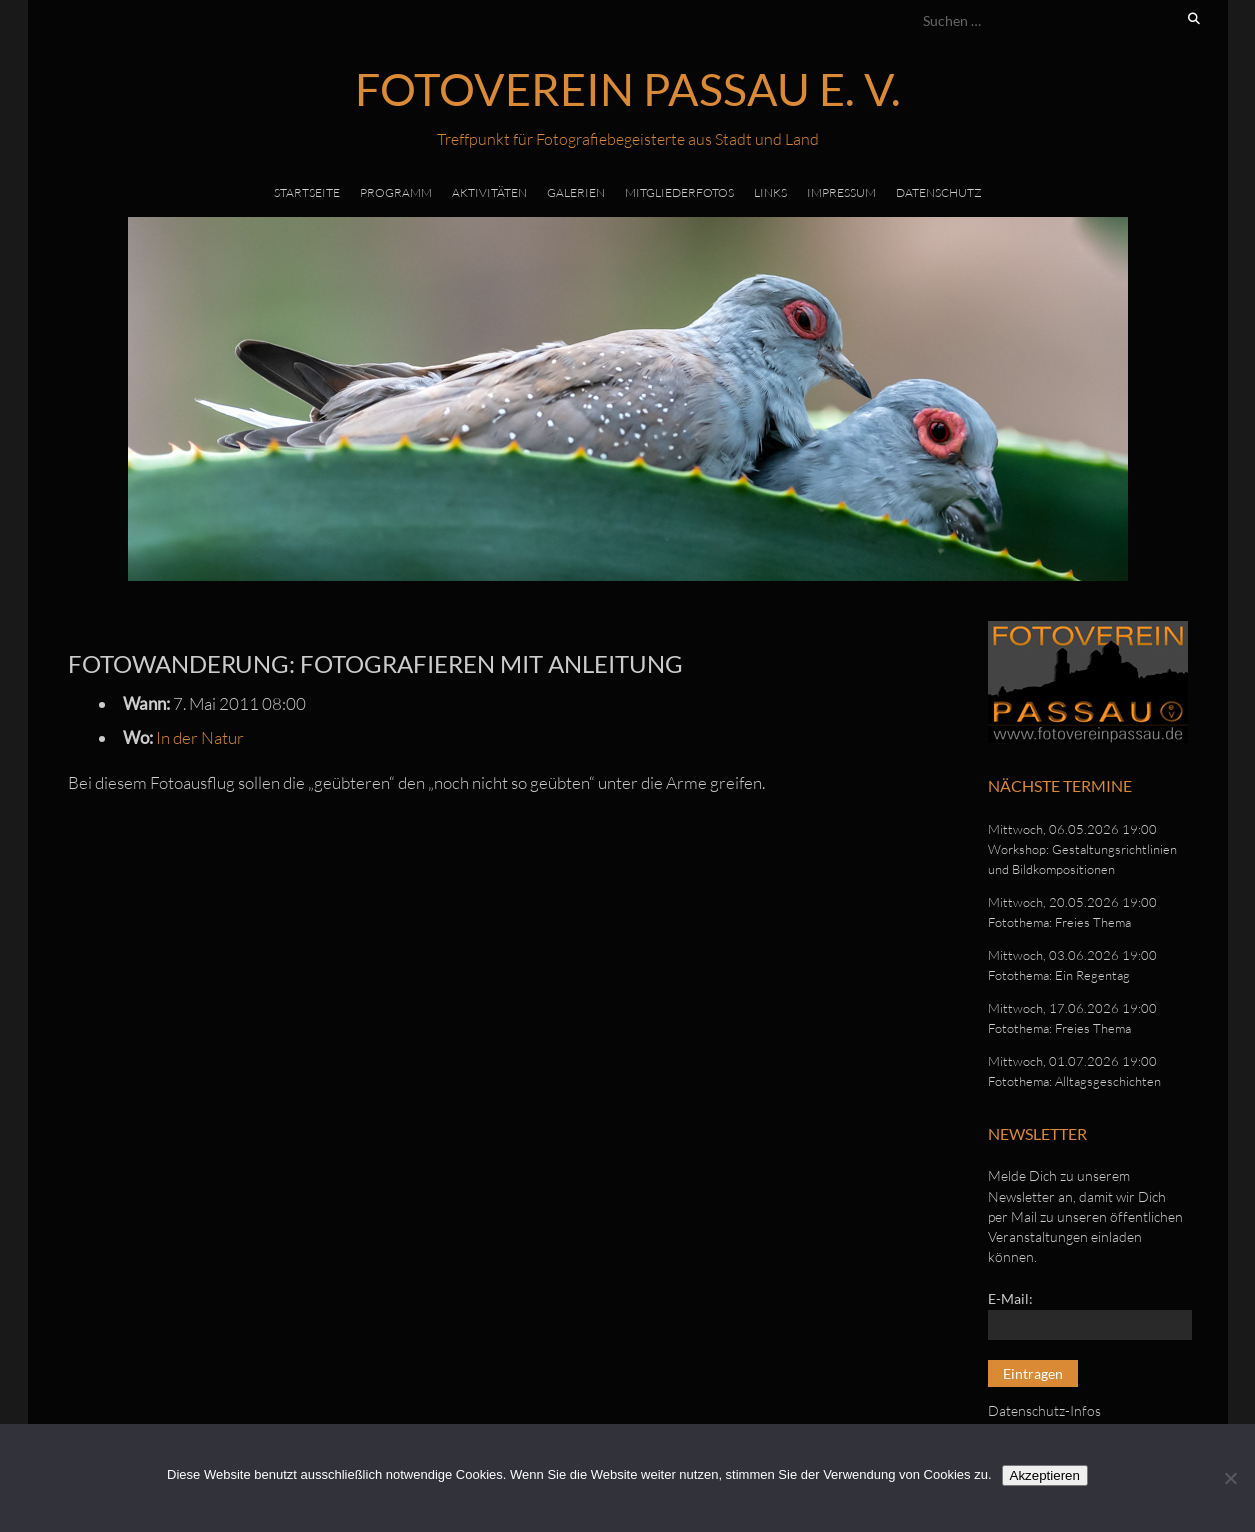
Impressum (841, 192)
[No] (1230, 1478)
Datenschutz (939, 192)
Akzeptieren (1045, 1475)
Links (770, 192)
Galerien (576, 192)
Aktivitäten (489, 192)
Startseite (307, 192)
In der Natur (200, 737)
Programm (396, 192)
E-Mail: (1010, 1298)
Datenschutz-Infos (1044, 1410)
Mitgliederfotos (679, 192)
